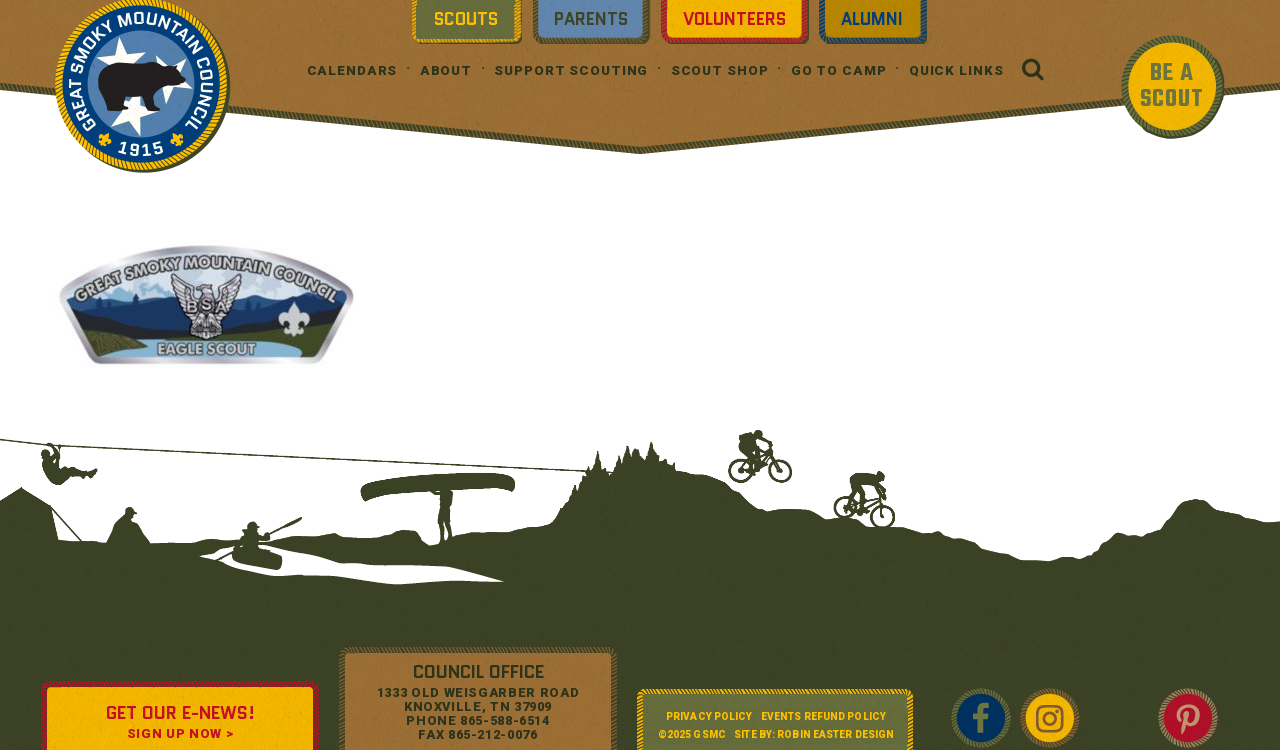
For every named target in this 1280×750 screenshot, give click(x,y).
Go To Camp (839, 70)
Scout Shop (720, 70)
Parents (591, 19)
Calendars (352, 70)
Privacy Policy (709, 716)
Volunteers (734, 19)
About (446, 70)
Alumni (872, 19)
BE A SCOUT (1172, 86)
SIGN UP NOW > (180, 733)
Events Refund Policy (823, 716)
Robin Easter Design (835, 734)
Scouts (466, 19)
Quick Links (956, 70)
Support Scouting (571, 70)
